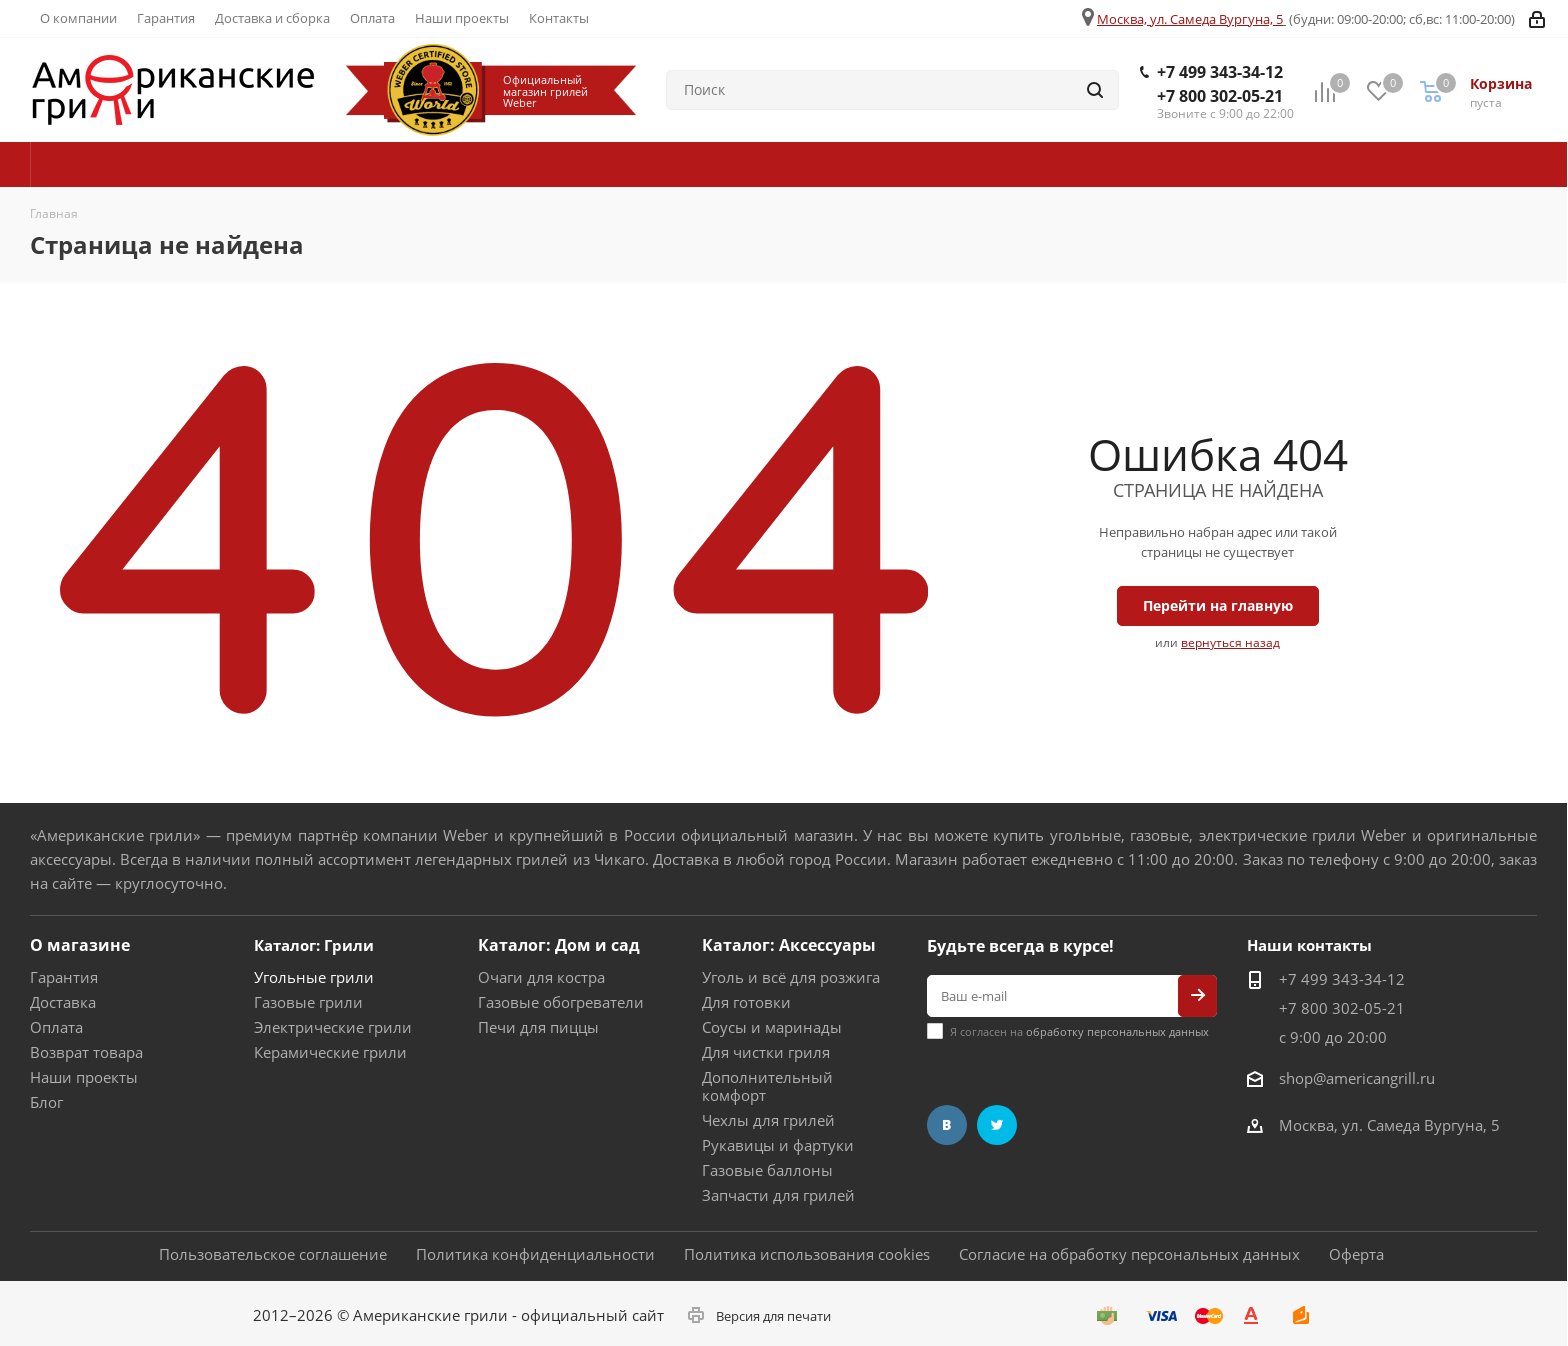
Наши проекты (84, 1077)
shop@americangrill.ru (1357, 1078)
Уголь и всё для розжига (791, 977)
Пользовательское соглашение (273, 1254)
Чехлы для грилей (768, 1120)
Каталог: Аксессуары (789, 945)
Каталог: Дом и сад (559, 945)
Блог (46, 1102)
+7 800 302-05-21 (1220, 96)
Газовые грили (308, 1002)
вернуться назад (1230, 642)
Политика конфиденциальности (535, 1254)
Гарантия (64, 977)
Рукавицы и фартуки (778, 1145)
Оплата (56, 1027)
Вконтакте (947, 1125)
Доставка (63, 1002)
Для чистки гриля (766, 1052)
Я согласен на (1079, 1031)
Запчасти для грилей (778, 1195)
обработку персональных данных (1117, 1031)
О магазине (80, 945)
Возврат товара (86, 1052)
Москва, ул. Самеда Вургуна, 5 (1190, 19)
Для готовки (746, 1002)
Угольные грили (314, 977)
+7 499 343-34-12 (1220, 72)
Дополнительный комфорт (767, 1086)
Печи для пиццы (538, 1027)
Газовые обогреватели (561, 1002)
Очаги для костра (541, 977)
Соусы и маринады (772, 1027)
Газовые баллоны (767, 1170)
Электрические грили (333, 1027)
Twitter (997, 1125)
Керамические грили (330, 1052)
